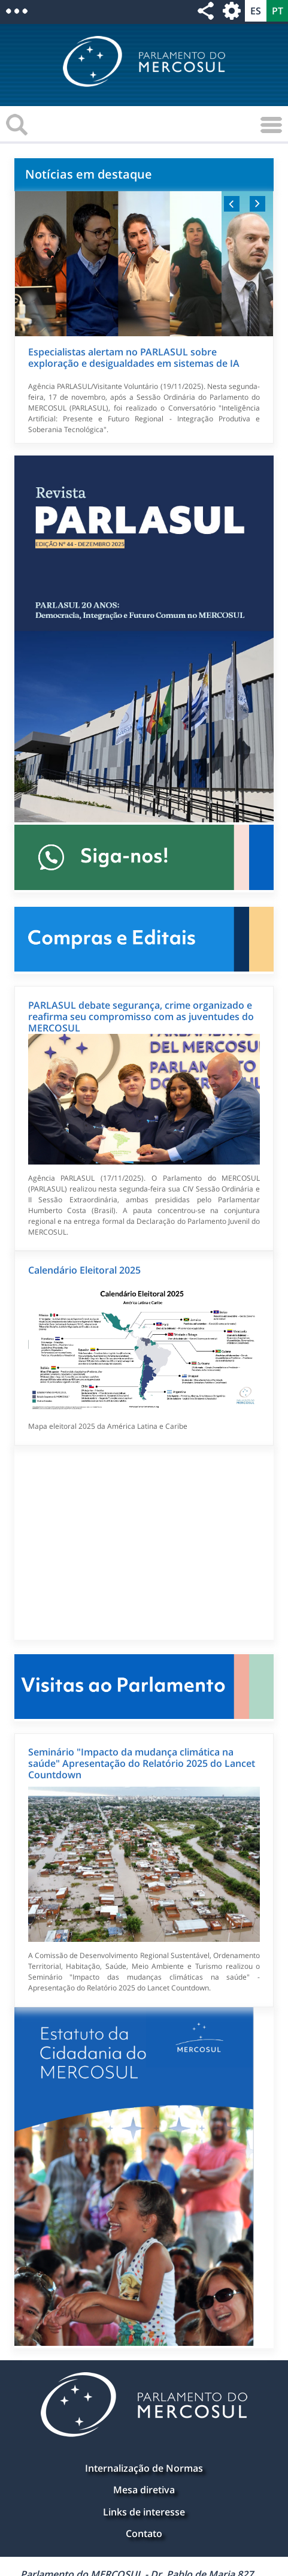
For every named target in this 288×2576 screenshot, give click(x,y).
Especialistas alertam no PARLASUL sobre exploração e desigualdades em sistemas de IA (134, 357)
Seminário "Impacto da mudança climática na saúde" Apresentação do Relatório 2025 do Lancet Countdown (141, 1763)
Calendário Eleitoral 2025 (84, 1270)
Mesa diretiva (144, 2489)
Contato (144, 2533)
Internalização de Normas (144, 2468)
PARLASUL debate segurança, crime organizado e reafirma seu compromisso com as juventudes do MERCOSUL (141, 1016)
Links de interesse (144, 2511)
